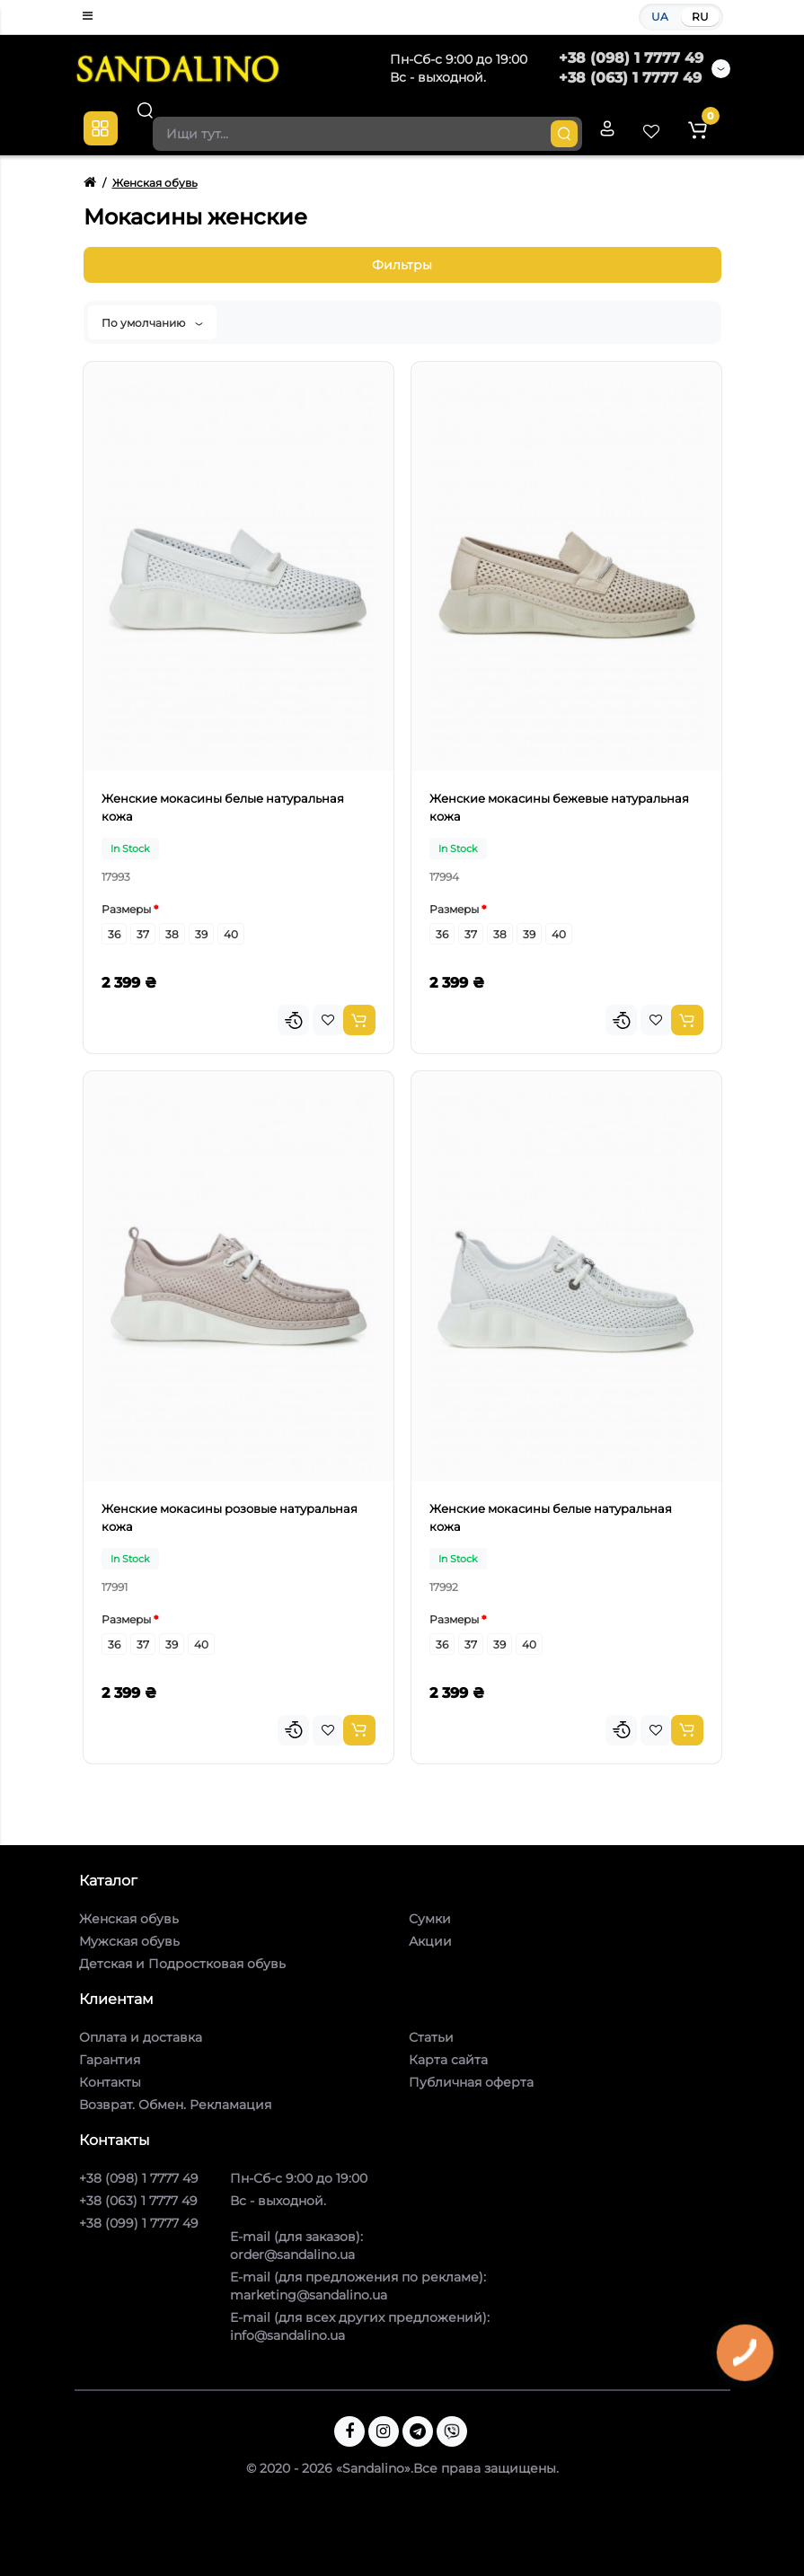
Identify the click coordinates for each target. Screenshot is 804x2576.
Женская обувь (129, 1919)
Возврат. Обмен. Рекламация (175, 2105)
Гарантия (109, 2060)
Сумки (430, 1919)
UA (659, 16)
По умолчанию (152, 323)
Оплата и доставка (140, 2037)
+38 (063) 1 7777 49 (630, 77)
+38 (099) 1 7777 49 (139, 2223)
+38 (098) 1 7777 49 (631, 57)
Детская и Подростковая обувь (182, 1964)
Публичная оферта (471, 2082)
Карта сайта (448, 2060)
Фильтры (402, 265)
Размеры (126, 909)
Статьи (431, 2037)
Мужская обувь (129, 1941)
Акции (430, 1941)
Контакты (110, 2082)
